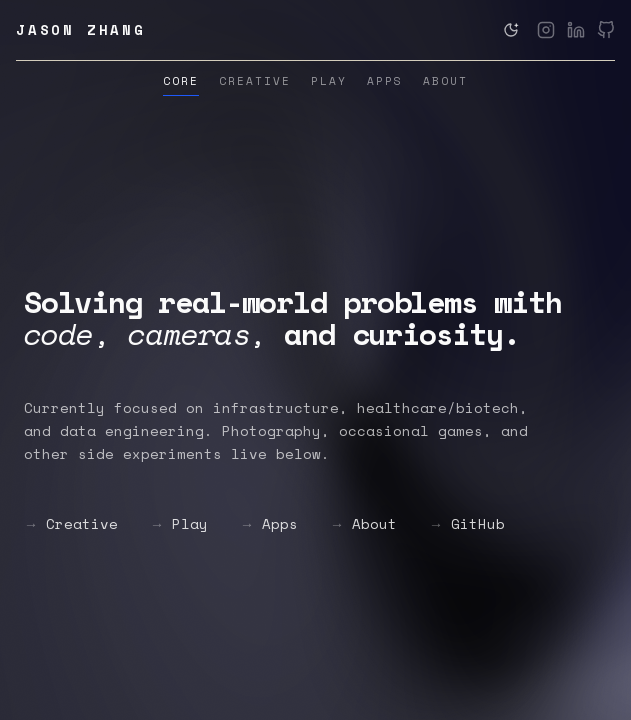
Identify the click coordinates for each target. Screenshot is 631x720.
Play (329, 81)
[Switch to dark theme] (511, 30)
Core (181, 81)
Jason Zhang (81, 30)
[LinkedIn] (576, 30)
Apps (385, 81)
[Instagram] (546, 30)
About (445, 81)
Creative (255, 81)
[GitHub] (606, 30)
